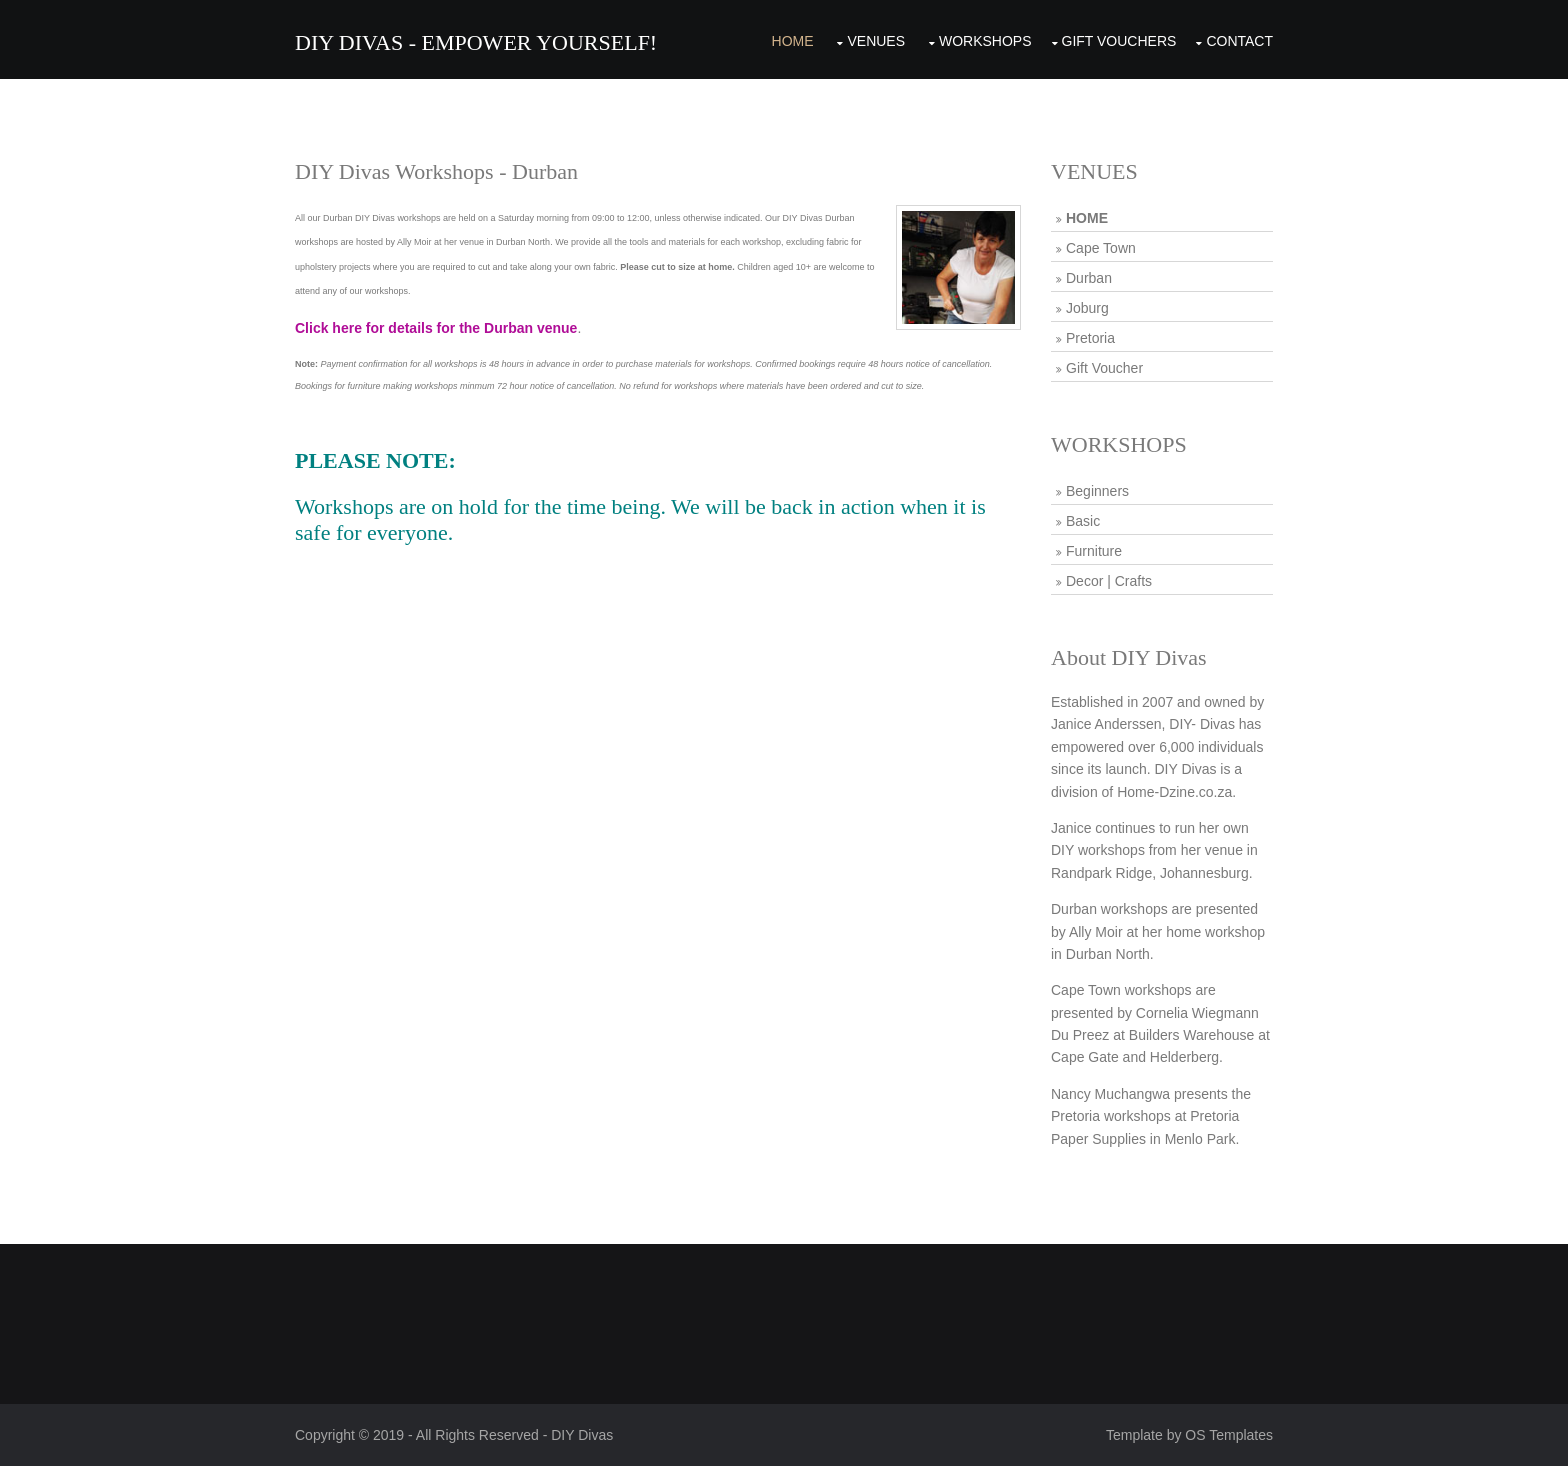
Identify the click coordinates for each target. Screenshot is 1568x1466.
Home (793, 41)
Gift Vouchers (1119, 41)
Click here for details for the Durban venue (436, 328)
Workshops (985, 41)
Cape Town (1101, 248)
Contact (1239, 41)
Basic (1083, 521)
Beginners (1097, 491)
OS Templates (1229, 1435)
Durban (1089, 278)
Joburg (1087, 308)
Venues (876, 41)
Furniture (1094, 551)
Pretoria (1090, 338)
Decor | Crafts (1109, 581)
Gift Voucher (1104, 368)
